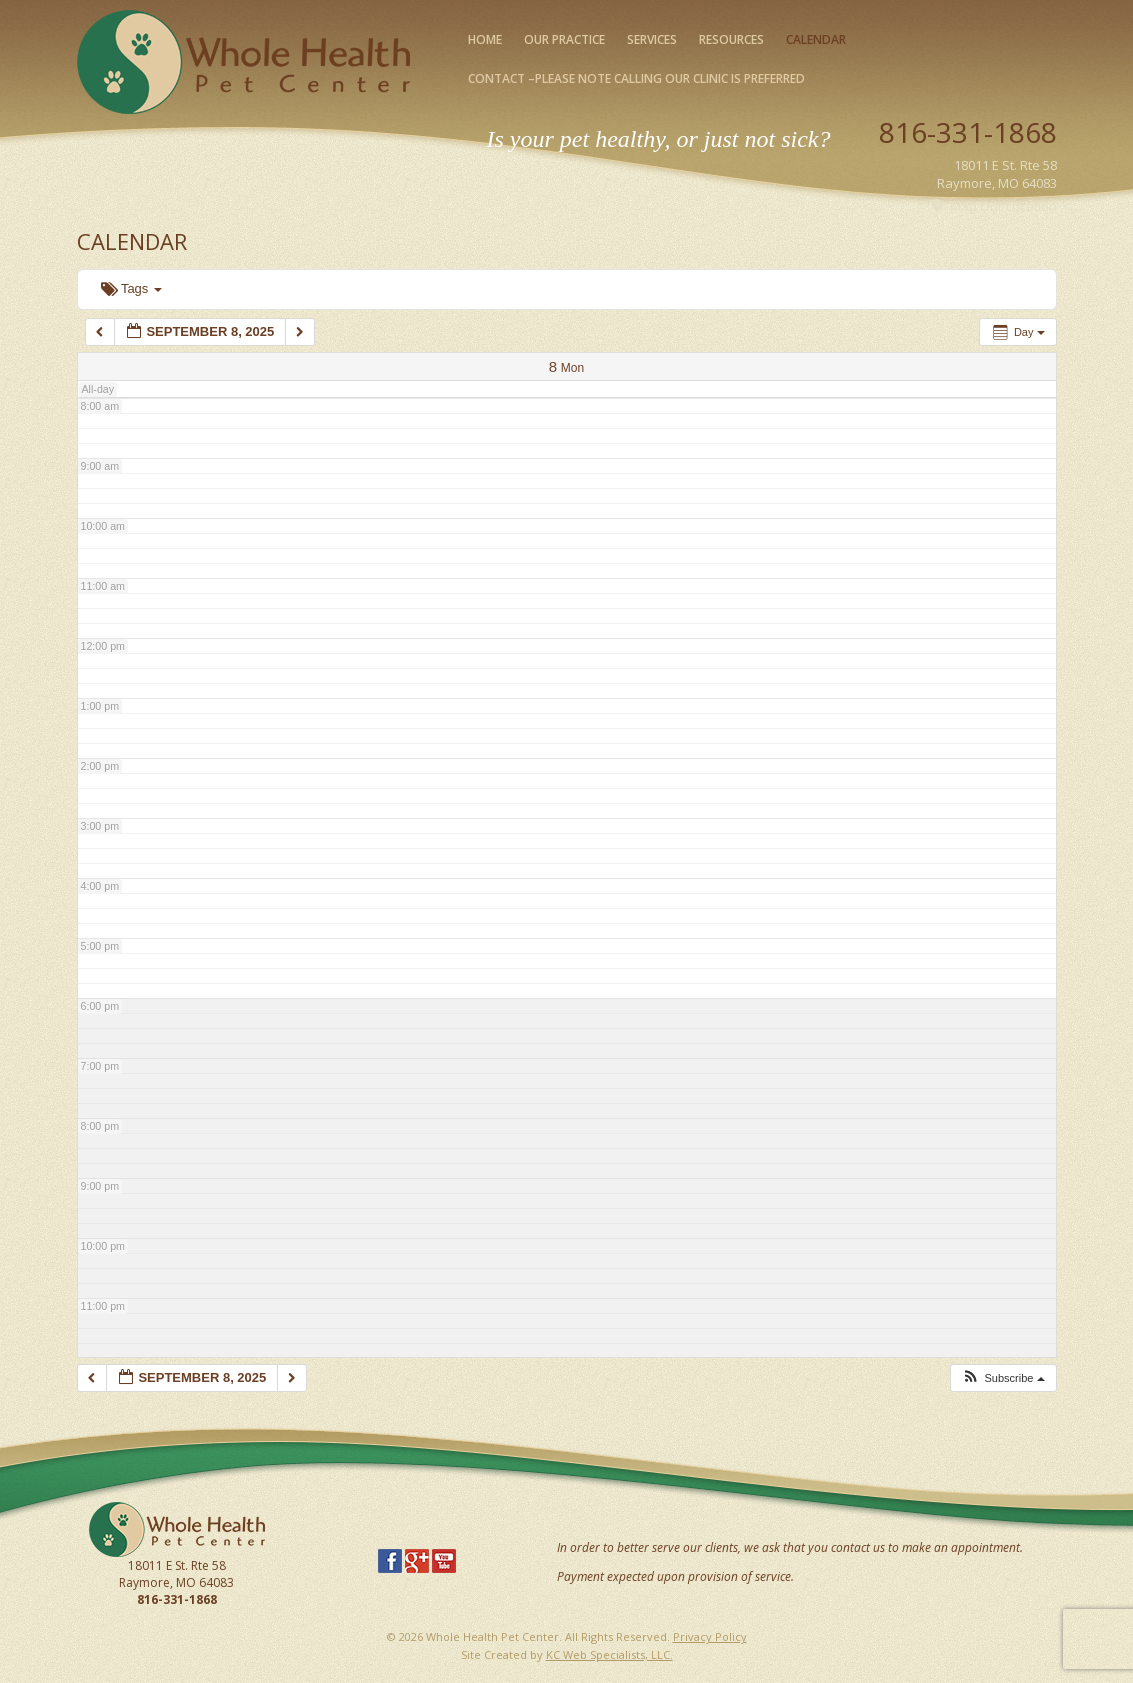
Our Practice (564, 39)
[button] (1002, 1378)
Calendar (816, 39)
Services (652, 39)
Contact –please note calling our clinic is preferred (636, 78)
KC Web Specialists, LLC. (609, 1654)
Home (485, 39)
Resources (731, 39)
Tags (131, 288)
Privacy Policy (710, 1636)
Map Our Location (1003, 206)
